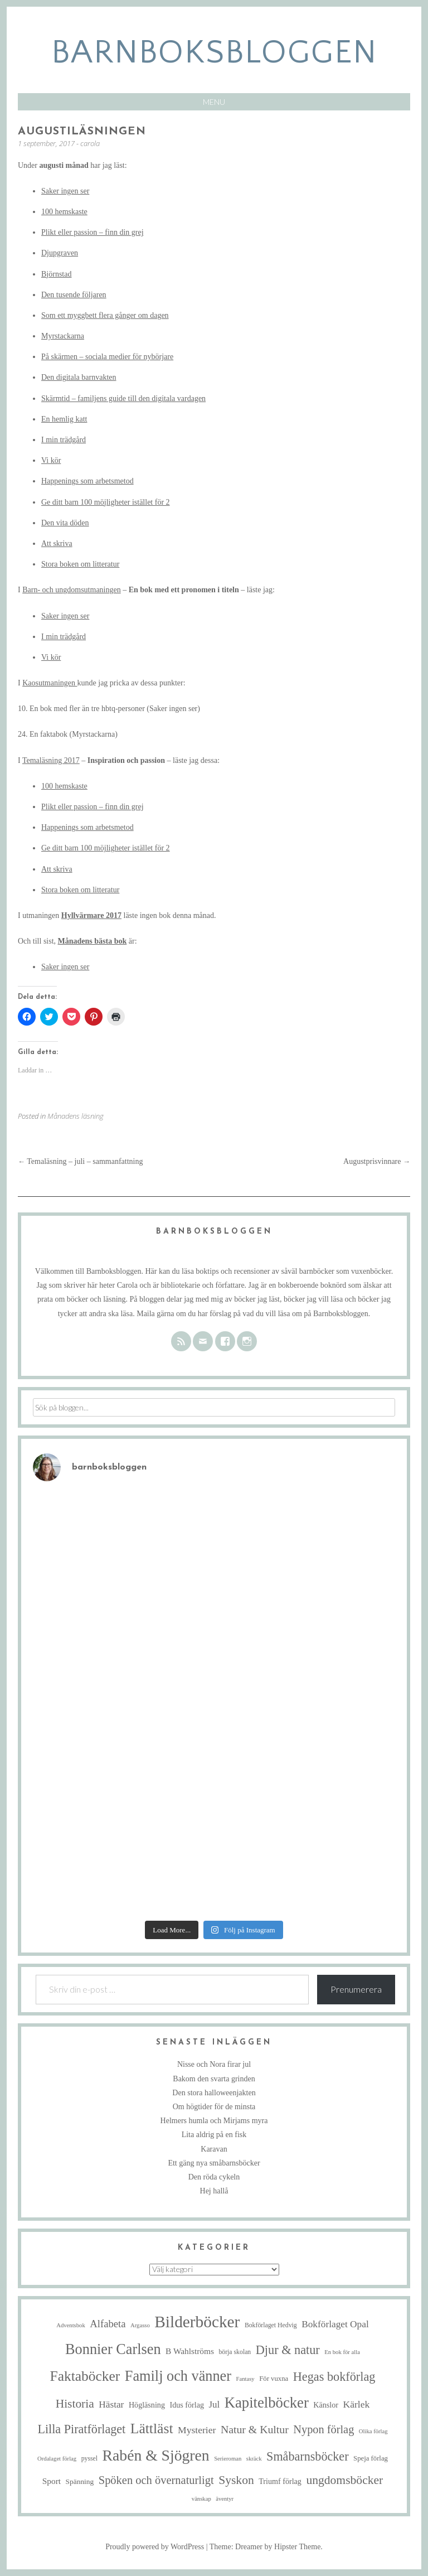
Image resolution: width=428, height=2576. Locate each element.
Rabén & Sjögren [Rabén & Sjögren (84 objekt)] (156, 2455)
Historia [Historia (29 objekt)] (75, 2403)
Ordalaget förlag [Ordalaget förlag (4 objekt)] (56, 2459)
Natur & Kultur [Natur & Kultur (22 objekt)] (255, 2429)
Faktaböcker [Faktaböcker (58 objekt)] (85, 2376)
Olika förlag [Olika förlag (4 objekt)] (373, 2431)
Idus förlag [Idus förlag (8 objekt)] (186, 2404)
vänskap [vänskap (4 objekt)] (201, 2499)
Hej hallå (214, 2191)
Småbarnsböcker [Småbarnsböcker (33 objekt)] (307, 2456)
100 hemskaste (64, 211)
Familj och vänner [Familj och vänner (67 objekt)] (178, 2376)
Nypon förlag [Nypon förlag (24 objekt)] (323, 2429)
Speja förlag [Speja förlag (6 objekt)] (370, 2458)
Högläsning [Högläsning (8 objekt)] (147, 2404)
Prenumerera (356, 1989)
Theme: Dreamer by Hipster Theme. (266, 2547)
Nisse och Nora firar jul (214, 2064)
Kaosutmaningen (49, 683)
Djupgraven (59, 253)
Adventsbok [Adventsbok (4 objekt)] (70, 2325)
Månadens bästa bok (92, 941)
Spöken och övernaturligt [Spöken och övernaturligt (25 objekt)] (156, 2480)
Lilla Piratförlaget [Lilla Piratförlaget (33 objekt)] (81, 2429)
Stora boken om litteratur (80, 564)
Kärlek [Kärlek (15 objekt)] (356, 2404)
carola (90, 143)
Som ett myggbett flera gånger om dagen (105, 315)
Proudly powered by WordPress (154, 2547)
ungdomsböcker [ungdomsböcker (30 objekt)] (344, 2480)
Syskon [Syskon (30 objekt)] (236, 2480)
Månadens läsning (75, 1116)
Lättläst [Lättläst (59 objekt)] (151, 2428)
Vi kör (51, 460)
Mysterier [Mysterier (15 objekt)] (197, 2429)
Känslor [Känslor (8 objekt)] (325, 2404)
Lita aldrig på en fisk (214, 2134)
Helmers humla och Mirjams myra (214, 2120)
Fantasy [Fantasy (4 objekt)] (245, 2379)
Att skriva (56, 543)
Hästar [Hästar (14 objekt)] (111, 2404)
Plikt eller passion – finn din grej (92, 232)
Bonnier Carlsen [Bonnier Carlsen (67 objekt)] (113, 2349)
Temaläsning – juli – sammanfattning (80, 1161)
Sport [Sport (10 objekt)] (51, 2481)
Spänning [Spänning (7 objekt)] (80, 2481)
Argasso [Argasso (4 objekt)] (140, 2325)
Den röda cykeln (214, 2177)
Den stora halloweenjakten (213, 2093)
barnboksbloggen (214, 52)
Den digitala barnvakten (78, 377)
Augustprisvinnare (376, 1161)
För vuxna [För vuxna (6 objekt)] (273, 2378)
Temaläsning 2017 (51, 760)
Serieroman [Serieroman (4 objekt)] (227, 2459)
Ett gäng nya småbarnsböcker (214, 2163)
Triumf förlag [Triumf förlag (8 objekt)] (280, 2481)
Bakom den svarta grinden (214, 2079)
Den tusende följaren (73, 295)
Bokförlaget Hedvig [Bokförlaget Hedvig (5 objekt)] (271, 2325)
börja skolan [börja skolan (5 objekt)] (234, 2352)
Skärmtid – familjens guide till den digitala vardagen (123, 398)
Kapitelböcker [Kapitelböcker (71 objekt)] (267, 2402)
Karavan (214, 2149)
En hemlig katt (64, 419)
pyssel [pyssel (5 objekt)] (89, 2458)
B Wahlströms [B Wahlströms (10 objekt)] (190, 2351)
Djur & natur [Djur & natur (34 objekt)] (288, 2350)
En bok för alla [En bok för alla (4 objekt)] (342, 2352)
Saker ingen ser (65, 191)
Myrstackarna (62, 336)
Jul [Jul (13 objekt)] (214, 2404)
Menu (214, 102)
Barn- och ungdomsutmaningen (71, 590)
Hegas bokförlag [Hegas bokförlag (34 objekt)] (334, 2377)
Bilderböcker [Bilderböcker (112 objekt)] (197, 2322)
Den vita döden (65, 523)
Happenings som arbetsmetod (87, 481)
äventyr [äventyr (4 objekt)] (225, 2499)
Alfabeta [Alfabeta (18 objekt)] (107, 2323)
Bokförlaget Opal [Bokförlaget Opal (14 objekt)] (335, 2324)
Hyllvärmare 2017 (91, 915)
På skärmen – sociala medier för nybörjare (107, 356)
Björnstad (56, 274)
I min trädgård (63, 440)
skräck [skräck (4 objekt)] (254, 2459)
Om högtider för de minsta (214, 2107)
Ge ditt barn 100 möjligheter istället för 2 (105, 502)
